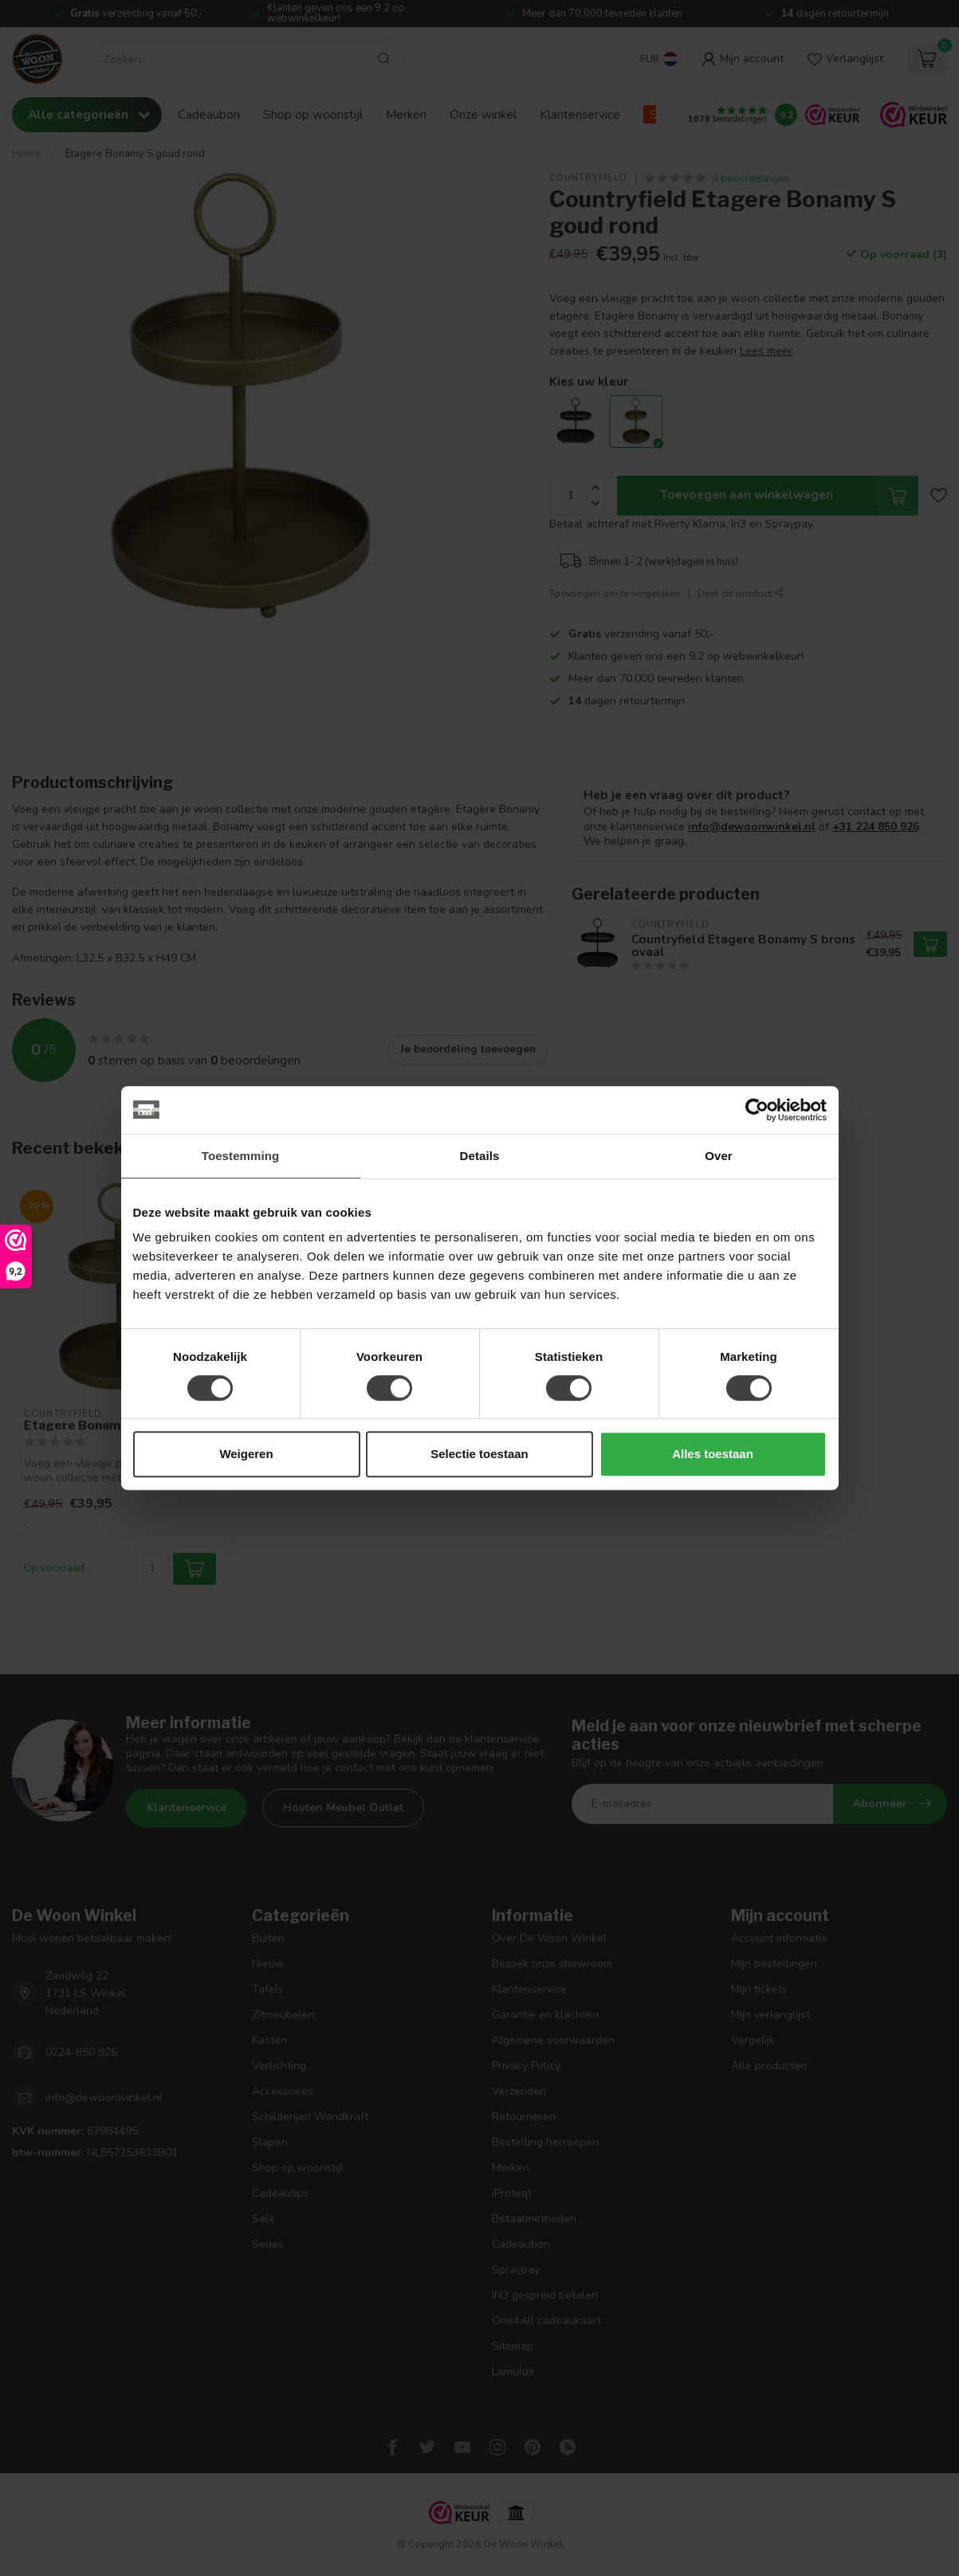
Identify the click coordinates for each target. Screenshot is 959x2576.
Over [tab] (719, 1156)
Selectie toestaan (479, 1454)
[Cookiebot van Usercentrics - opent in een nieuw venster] (757, 1110)
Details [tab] (480, 1156)
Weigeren (246, 1454)
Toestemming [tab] (241, 1156)
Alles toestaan (712, 1454)
